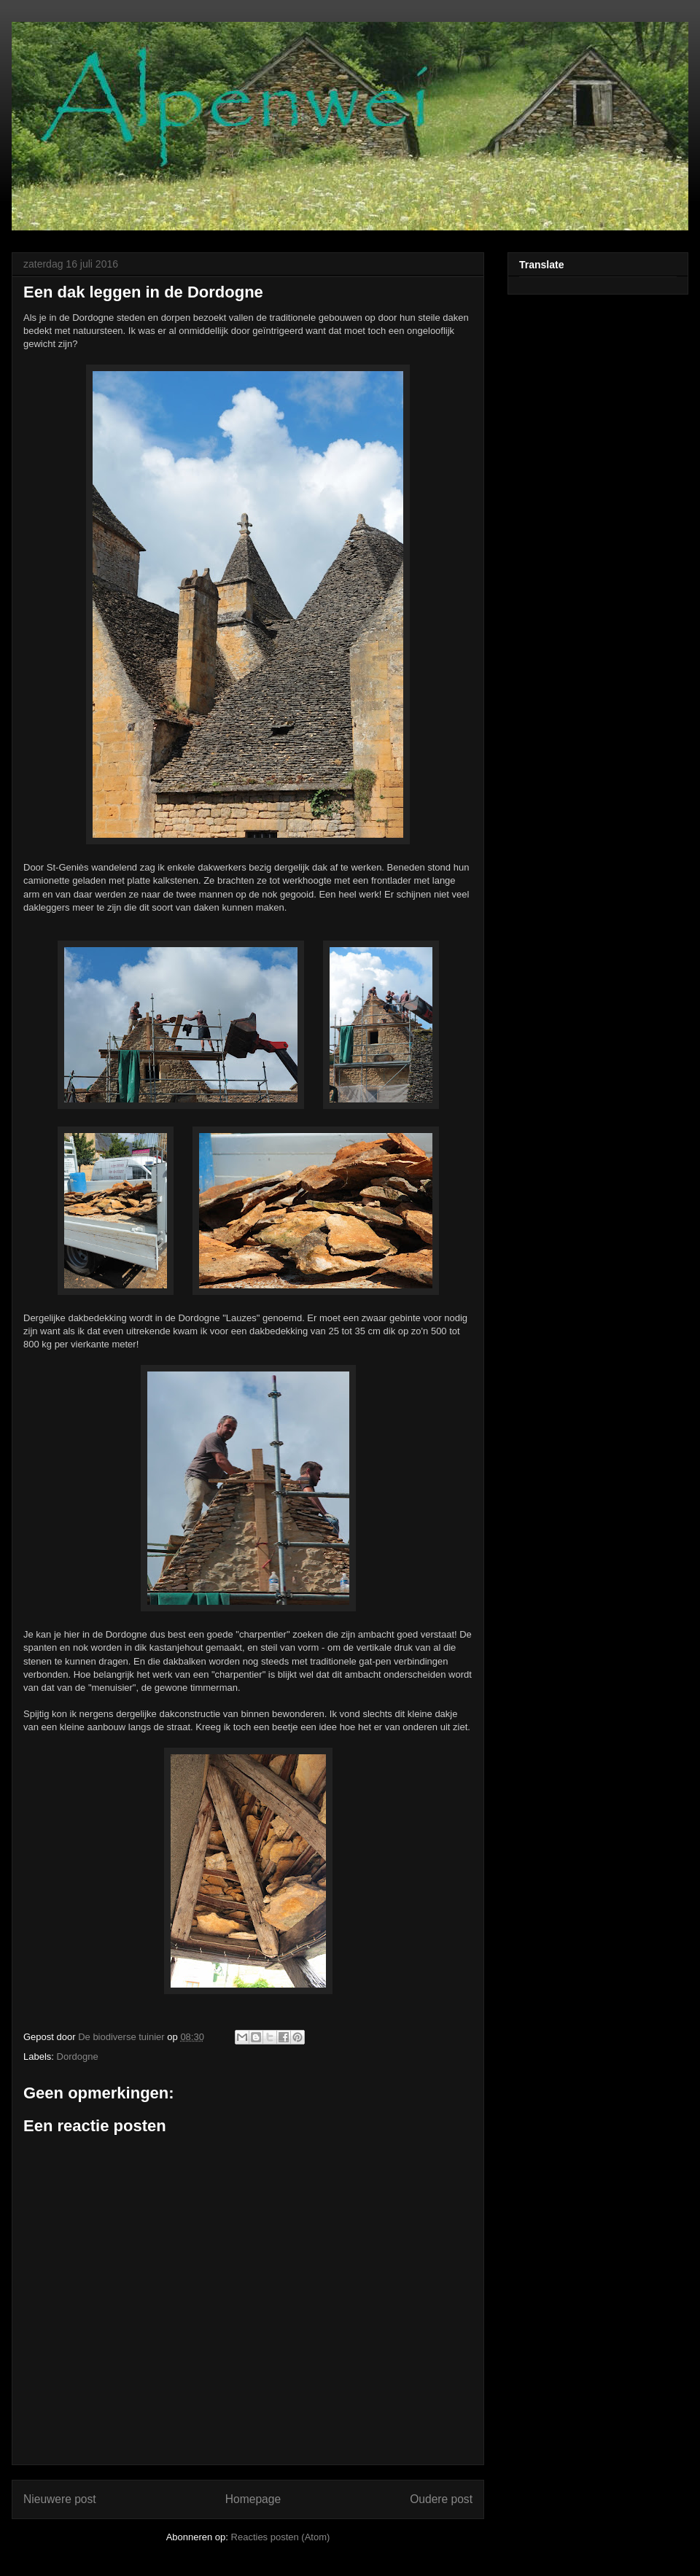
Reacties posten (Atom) (280, 2537)
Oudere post (441, 2499)
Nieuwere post (59, 2499)
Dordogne (77, 2056)
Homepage (253, 2499)
